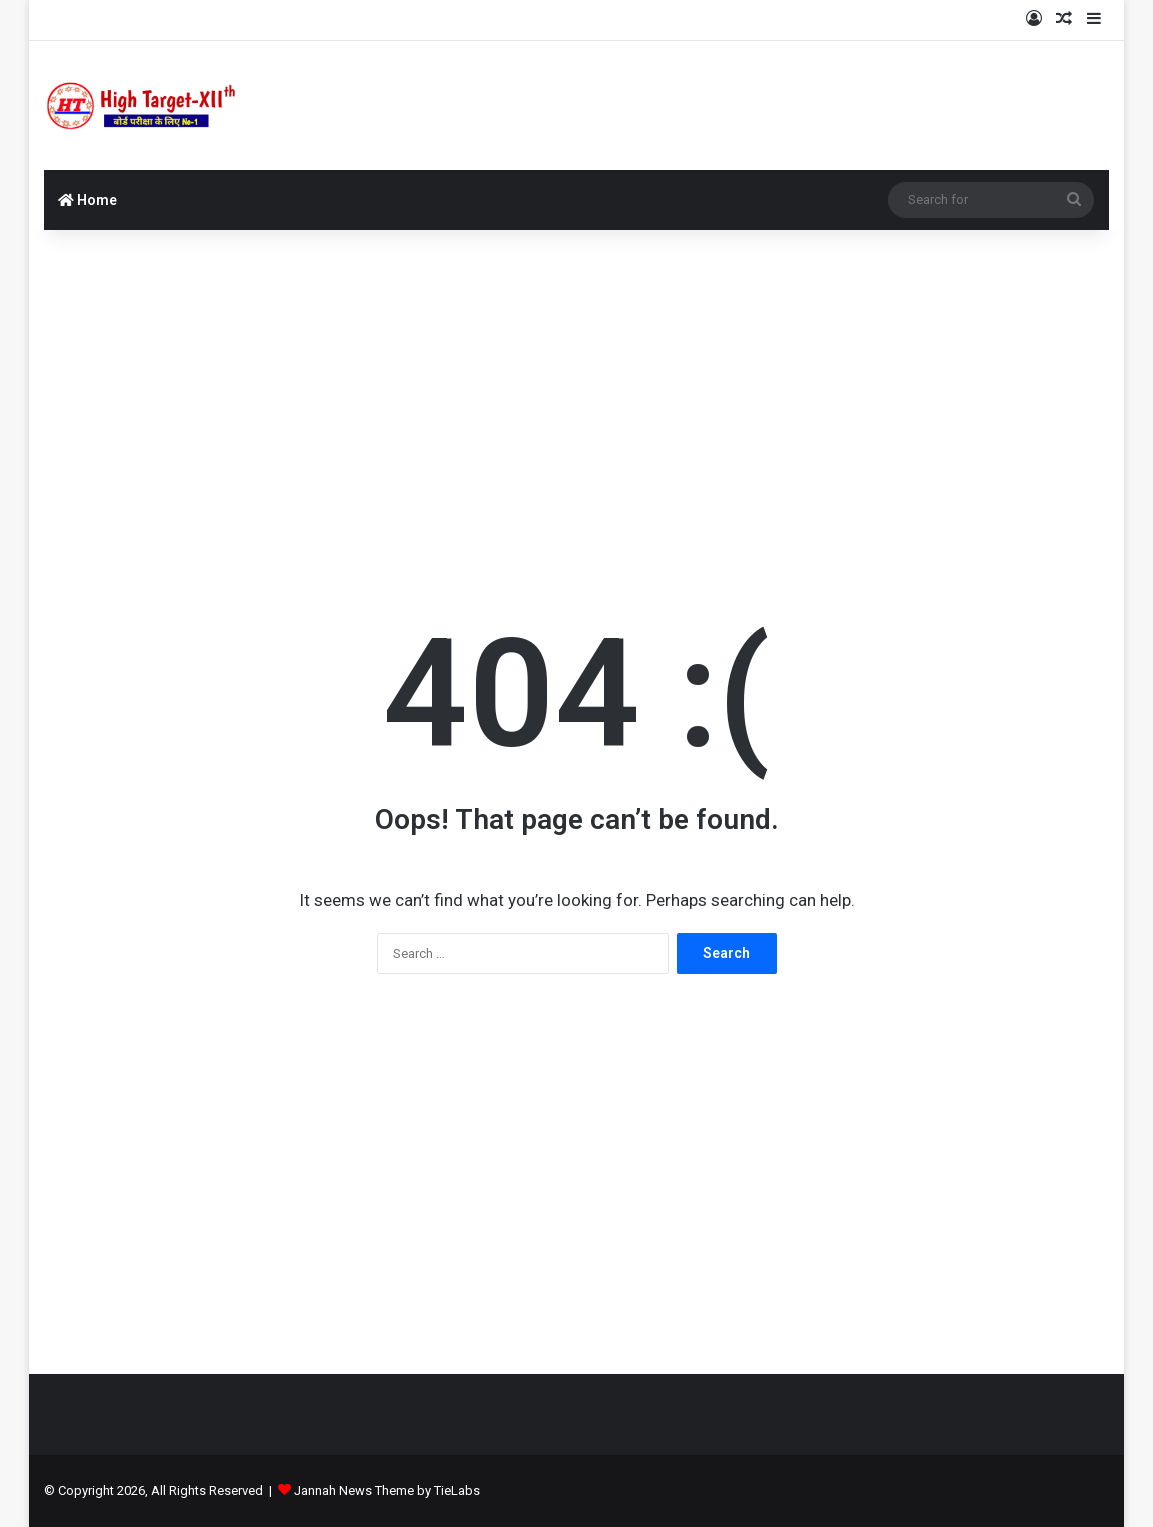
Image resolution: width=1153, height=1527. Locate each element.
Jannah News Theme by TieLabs (387, 1490)
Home (87, 200)
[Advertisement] (576, 390)
